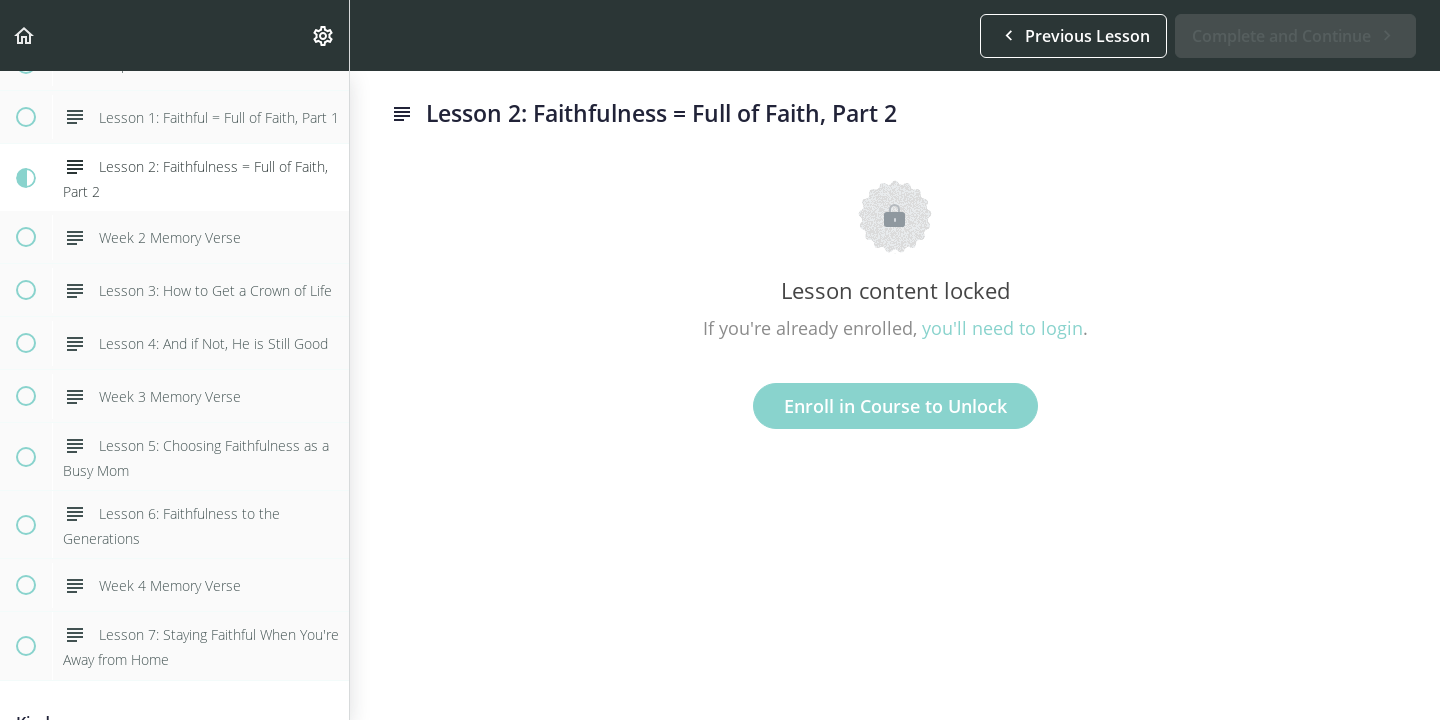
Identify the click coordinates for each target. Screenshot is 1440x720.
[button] (25, 35)
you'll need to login (1002, 328)
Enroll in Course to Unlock (895, 406)
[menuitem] (324, 35)
